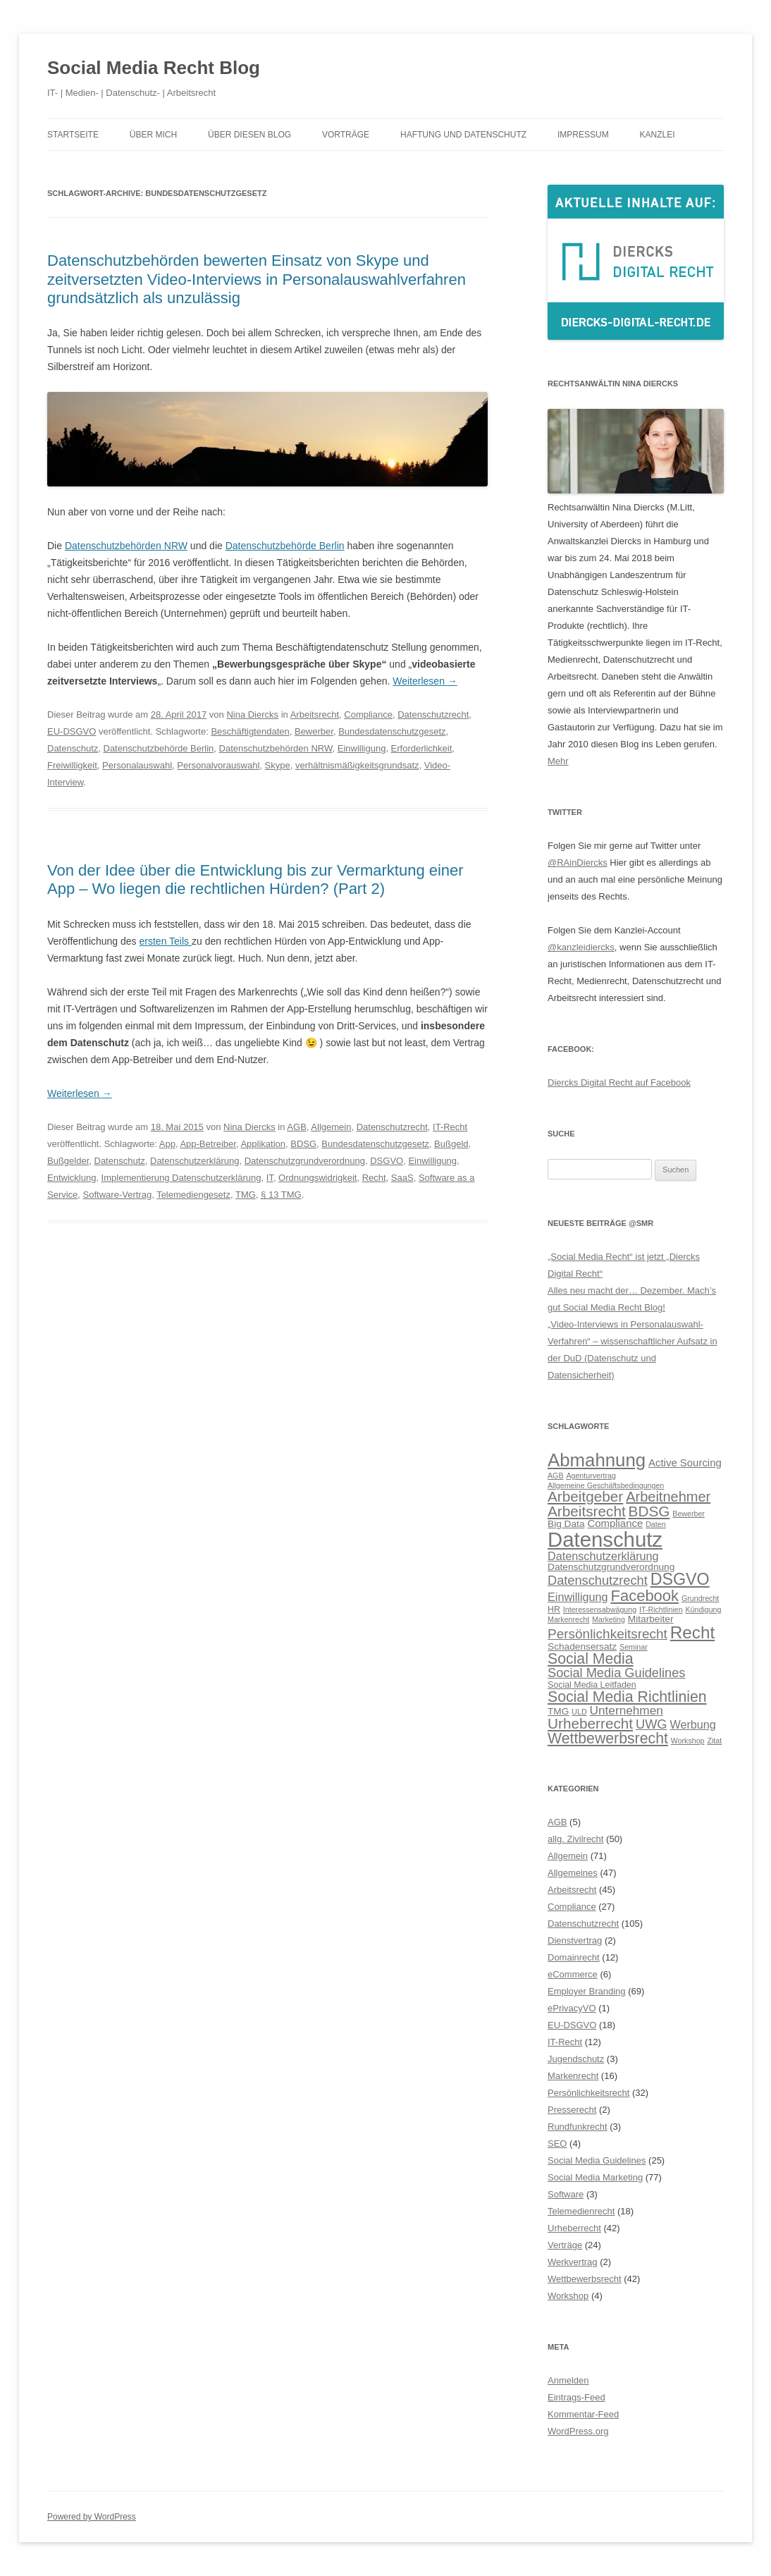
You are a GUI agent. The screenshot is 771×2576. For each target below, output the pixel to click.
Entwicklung (71, 1177)
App (167, 1144)
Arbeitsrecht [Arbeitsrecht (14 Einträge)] (587, 1511)
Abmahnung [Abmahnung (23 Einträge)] (597, 1460)
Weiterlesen (425, 681)
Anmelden (568, 2380)
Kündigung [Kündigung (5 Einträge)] (704, 1609)
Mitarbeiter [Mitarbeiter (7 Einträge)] (651, 1619)
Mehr (558, 761)
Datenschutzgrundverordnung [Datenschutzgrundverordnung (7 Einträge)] (611, 1567)
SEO (557, 2143)
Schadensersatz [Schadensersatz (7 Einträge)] (582, 1646)
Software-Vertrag (117, 1194)
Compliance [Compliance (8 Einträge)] (615, 1523)
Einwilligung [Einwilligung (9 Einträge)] (578, 1596)
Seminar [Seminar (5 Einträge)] (633, 1647)
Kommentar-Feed (583, 2414)
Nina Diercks (252, 714)
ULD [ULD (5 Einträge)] (579, 1711)
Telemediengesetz (193, 1194)
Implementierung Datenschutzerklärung (181, 1177)
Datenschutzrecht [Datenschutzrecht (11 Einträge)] (598, 1580)
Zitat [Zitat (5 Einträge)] (714, 1740)
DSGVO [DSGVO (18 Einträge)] (680, 1579)
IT (269, 1177)
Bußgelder (68, 1160)
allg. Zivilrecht (575, 1839)
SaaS (402, 1177)
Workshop (568, 2295)
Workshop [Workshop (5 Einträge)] (688, 1740)
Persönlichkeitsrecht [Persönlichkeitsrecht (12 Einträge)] (607, 1633)
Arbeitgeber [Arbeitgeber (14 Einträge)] (585, 1496)
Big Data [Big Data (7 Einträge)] (566, 1524)
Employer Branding (587, 1991)
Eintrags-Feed (576, 2397)
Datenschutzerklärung (194, 1160)
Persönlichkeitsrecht (588, 2092)
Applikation (262, 1144)
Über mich (153, 135)
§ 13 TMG (281, 1194)
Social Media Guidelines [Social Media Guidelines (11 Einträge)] (616, 1672)
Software (566, 2194)
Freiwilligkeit (72, 765)
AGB (296, 1127)
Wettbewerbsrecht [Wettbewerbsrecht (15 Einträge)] (608, 1738)
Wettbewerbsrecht (585, 2279)
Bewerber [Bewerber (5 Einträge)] (688, 1513)
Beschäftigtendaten (250, 731)
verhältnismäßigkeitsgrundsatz (357, 765)
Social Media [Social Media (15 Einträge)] (591, 1658)
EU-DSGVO (71, 731)
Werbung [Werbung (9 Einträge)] (692, 1724)
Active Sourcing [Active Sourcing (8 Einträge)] (685, 1462)
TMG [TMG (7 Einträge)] (558, 1711)
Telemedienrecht (581, 2211)
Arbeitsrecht (314, 714)
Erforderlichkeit (421, 748)
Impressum (583, 135)
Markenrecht (573, 2076)
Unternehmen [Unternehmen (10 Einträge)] (626, 1710)
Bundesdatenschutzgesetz (392, 731)
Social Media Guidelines (597, 2160)
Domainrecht (574, 1957)
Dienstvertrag (575, 1940)
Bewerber (314, 731)
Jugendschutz (576, 2059)
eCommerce (573, 1974)
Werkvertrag (573, 2262)
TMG (245, 1194)
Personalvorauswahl (218, 765)
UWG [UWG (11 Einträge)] (651, 1724)
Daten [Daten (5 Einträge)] (655, 1524)
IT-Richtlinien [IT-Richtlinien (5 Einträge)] (661, 1609)
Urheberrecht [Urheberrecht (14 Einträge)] (590, 1723)
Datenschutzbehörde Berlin (285, 545)
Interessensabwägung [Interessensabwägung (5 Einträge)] (599, 1609)
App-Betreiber (208, 1144)
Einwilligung (362, 748)
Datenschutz (72, 748)
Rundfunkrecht (577, 2126)
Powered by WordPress (91, 2517)
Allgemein (331, 1127)
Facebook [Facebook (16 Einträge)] (644, 1596)
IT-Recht (450, 1127)
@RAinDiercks (577, 862)
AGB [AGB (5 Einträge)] (556, 1475)
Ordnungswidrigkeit (317, 1177)
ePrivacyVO (572, 2008)
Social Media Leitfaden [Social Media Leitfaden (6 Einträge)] (592, 1685)
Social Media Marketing (595, 2177)
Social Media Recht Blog (153, 67)
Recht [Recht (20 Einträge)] (692, 1632)
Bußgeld (451, 1144)
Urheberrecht (574, 2228)
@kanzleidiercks (581, 947)
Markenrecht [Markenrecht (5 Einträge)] (568, 1619)
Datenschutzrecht (433, 714)
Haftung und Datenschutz (463, 135)
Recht (374, 1177)
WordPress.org (578, 2431)
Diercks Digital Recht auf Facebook (619, 1082)
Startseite (73, 135)
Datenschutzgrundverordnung (305, 1160)
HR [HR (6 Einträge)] (554, 1609)
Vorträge (345, 135)
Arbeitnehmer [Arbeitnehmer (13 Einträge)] (668, 1496)
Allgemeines (573, 1872)
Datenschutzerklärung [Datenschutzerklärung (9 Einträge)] (603, 1556)
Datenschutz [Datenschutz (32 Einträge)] (605, 1539)
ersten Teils (166, 941)
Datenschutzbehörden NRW (126, 545)
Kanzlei (657, 135)
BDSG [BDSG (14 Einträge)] (649, 1511)
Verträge (565, 2245)
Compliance (368, 714)
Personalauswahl (137, 765)
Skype (277, 765)
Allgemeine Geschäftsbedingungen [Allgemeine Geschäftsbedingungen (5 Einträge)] (606, 1485)
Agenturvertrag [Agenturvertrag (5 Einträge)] (591, 1475)
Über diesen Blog (249, 135)
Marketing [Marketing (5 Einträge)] (608, 1619)
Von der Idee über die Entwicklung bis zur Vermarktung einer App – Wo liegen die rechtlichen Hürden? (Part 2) (255, 879)
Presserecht (572, 2109)
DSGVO (386, 1160)
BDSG (303, 1144)
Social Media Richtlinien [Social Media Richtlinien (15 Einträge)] (627, 1696)
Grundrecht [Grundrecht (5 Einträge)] (700, 1598)
